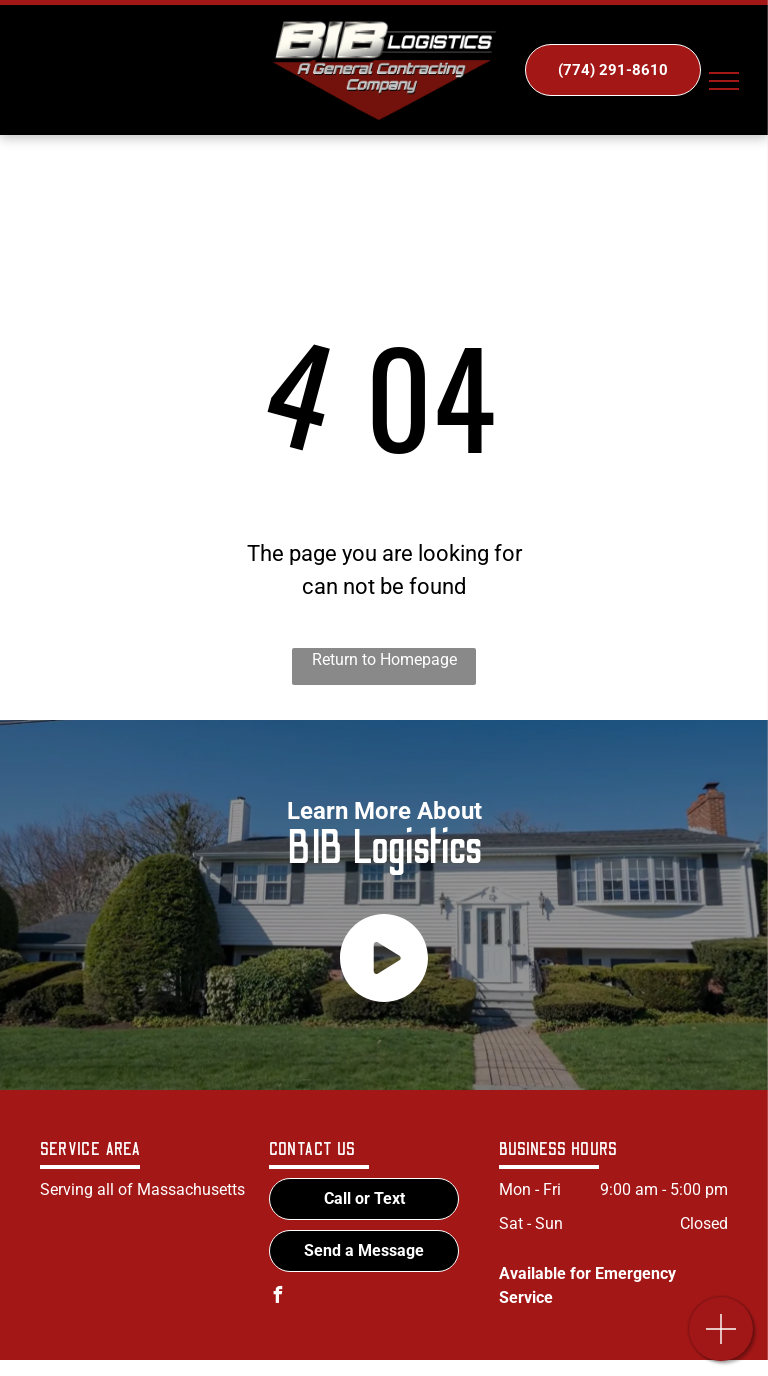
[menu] (724, 81)
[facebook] (277, 1297)
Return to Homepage (384, 659)
